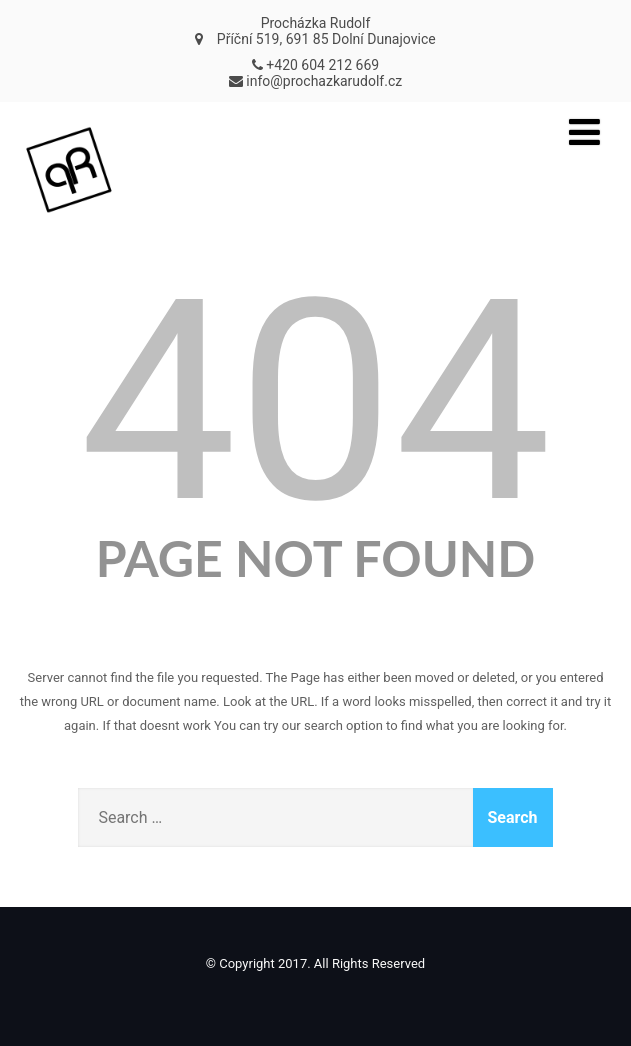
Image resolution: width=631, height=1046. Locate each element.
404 (315, 402)
